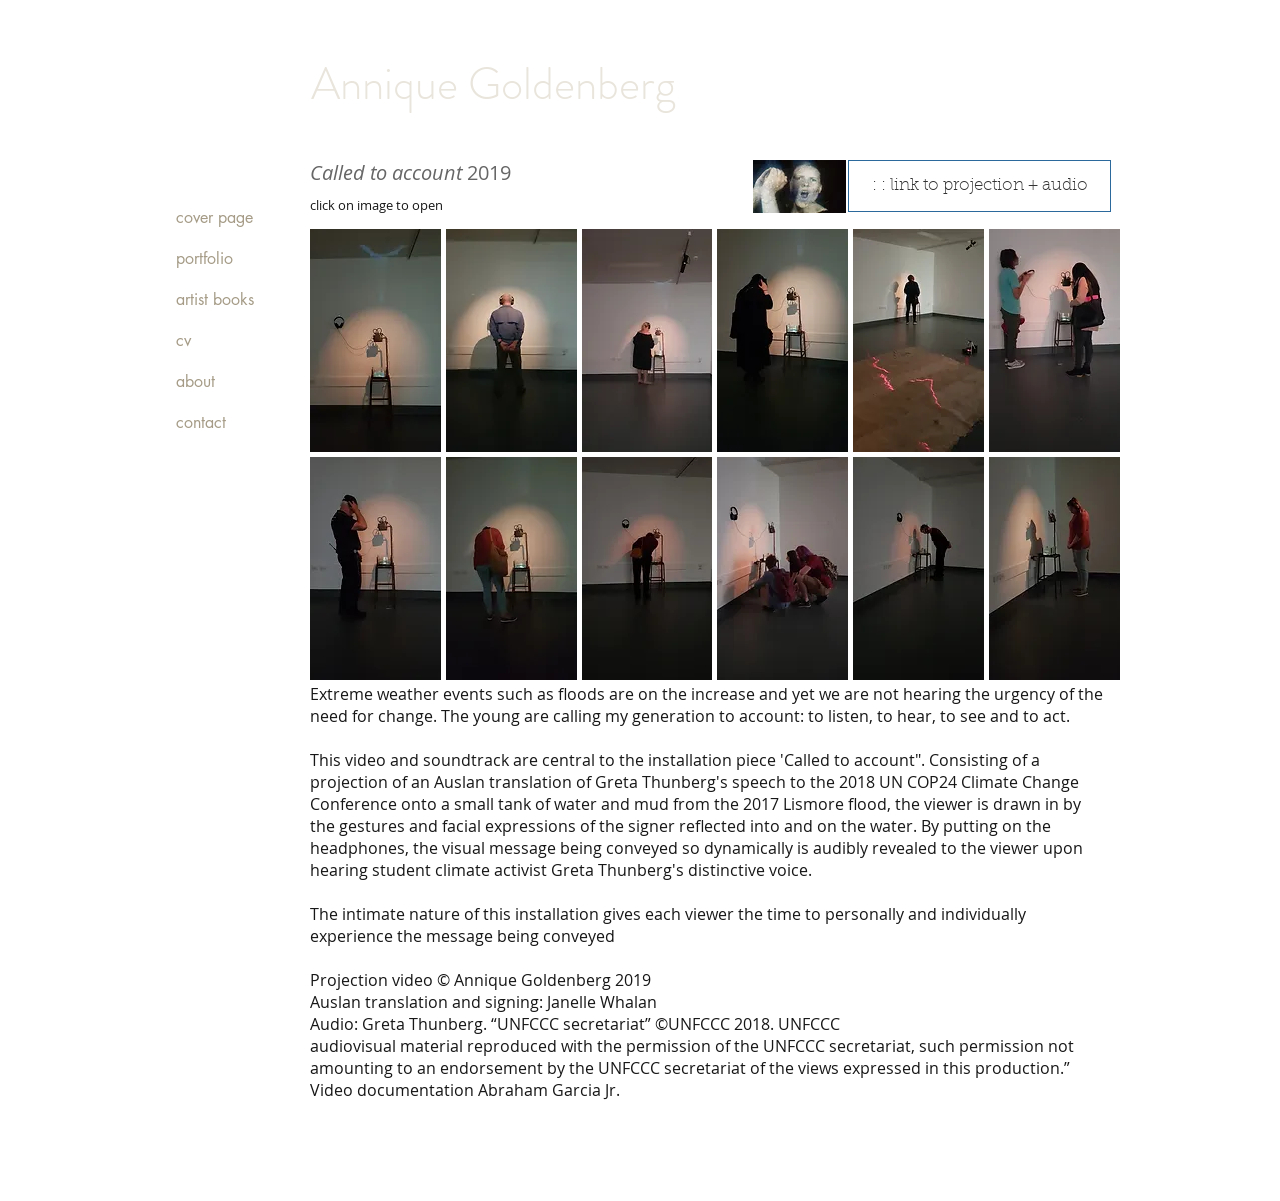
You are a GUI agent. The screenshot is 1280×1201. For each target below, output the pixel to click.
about (195, 381)
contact (201, 422)
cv (183, 340)
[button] (375, 340)
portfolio (204, 258)
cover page (214, 217)
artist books (215, 299)
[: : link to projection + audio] (979, 186)
